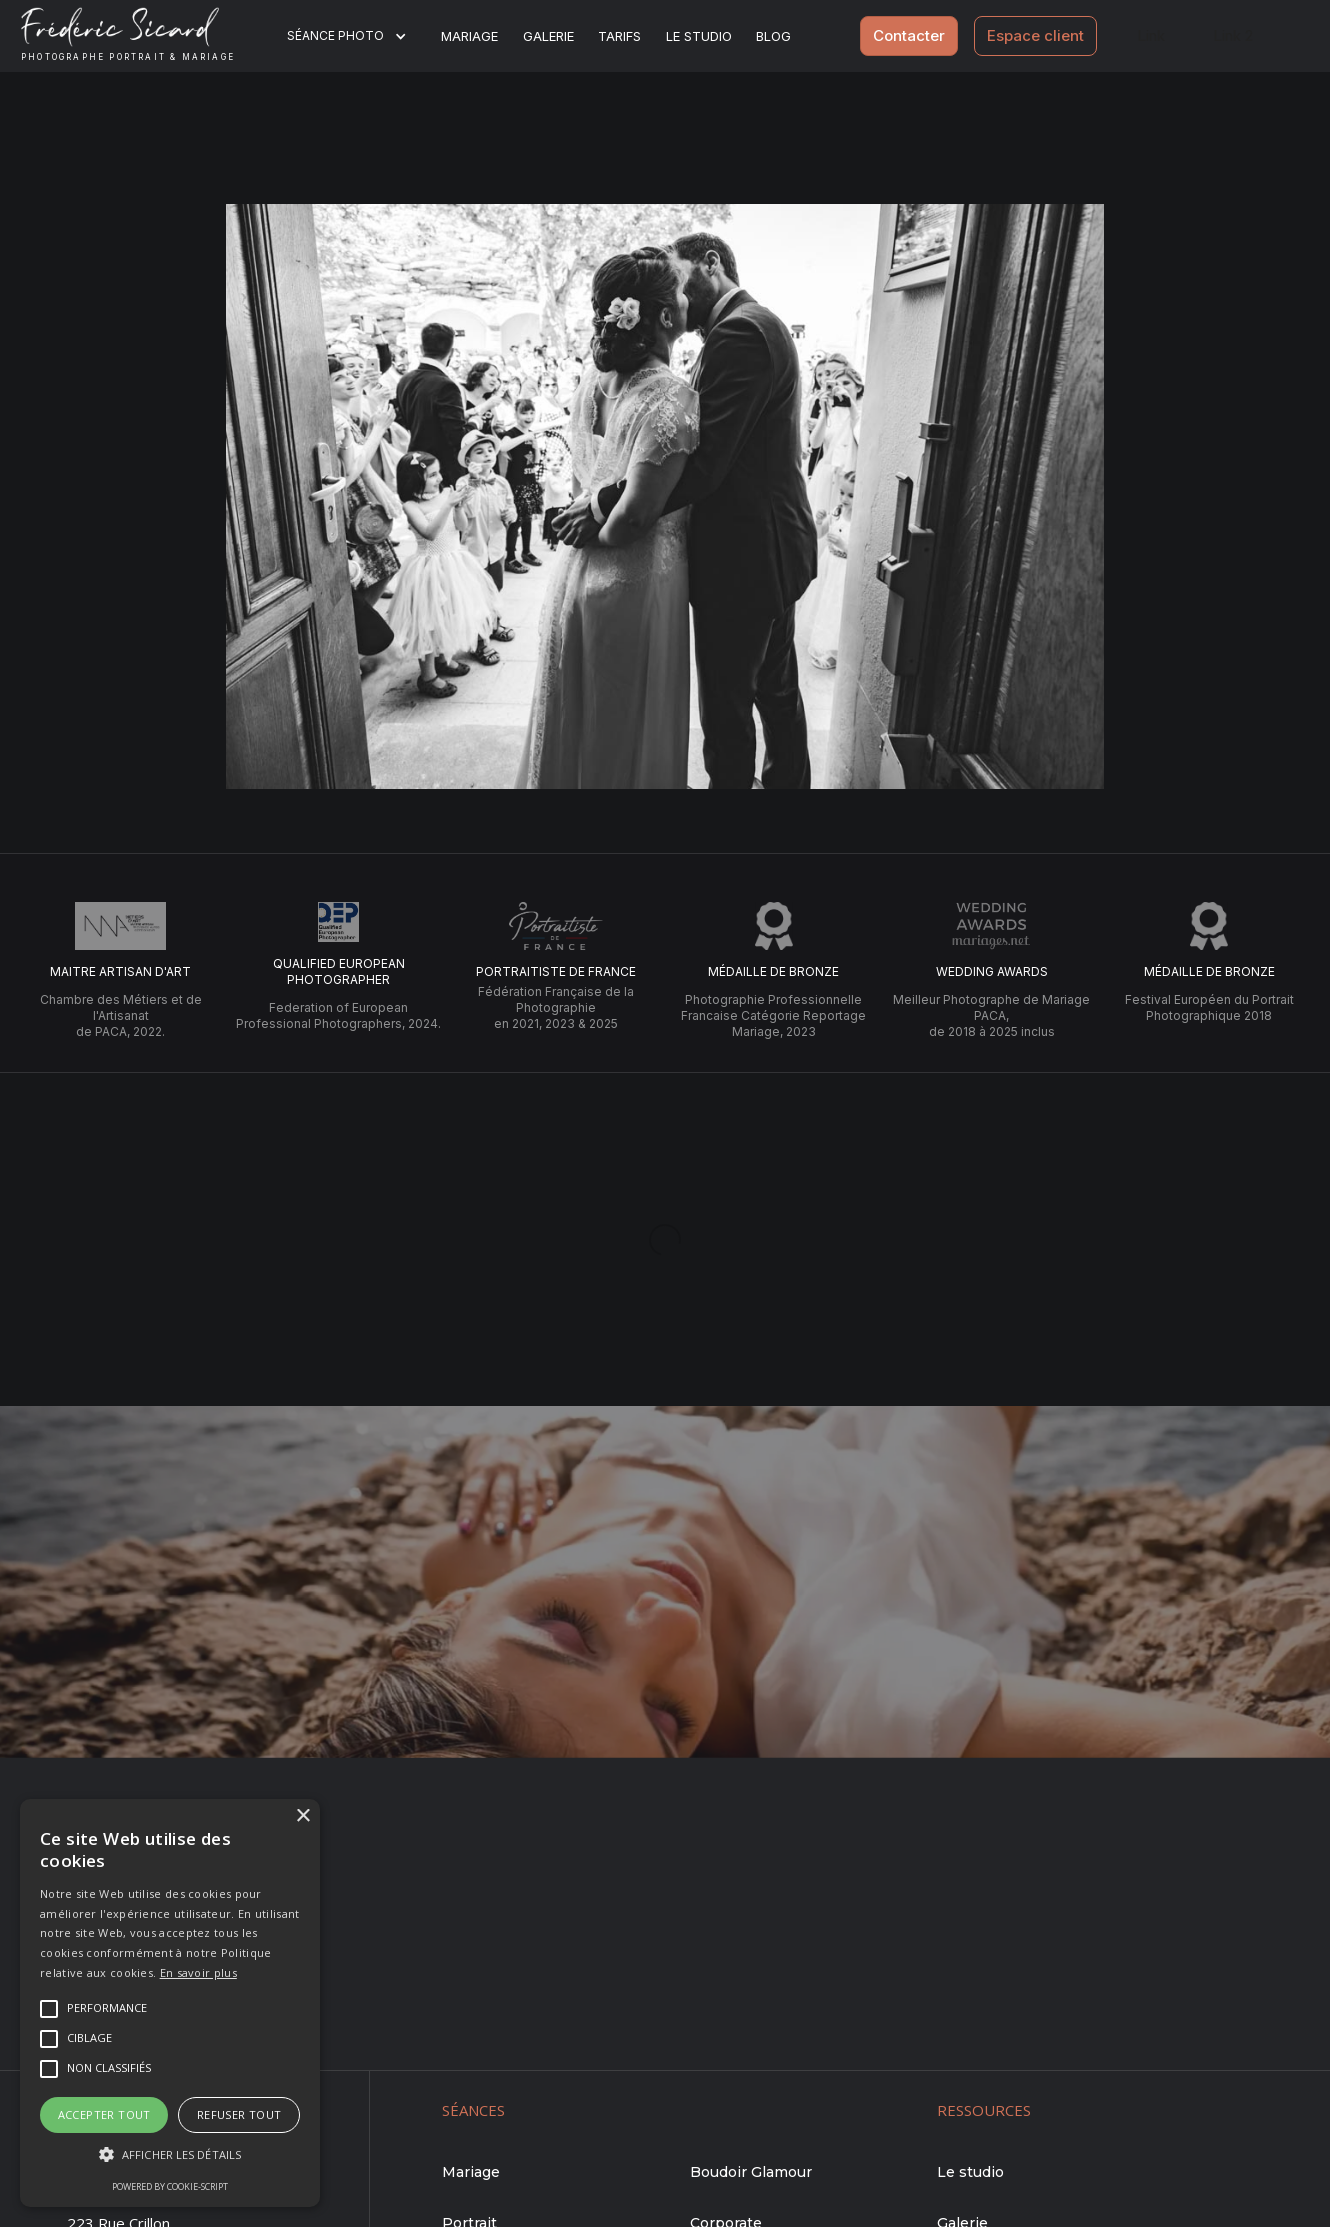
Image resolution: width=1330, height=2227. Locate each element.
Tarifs (619, 36)
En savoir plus (198, 1972)
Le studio (699, 36)
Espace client (1035, 35)
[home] (143, 36)
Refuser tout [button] (239, 2114)
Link (1151, 35)
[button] (359, 36)
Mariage (469, 36)
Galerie (548, 36)
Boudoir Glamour (751, 2172)
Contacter (909, 35)
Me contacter (664, 1691)
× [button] (302, 1816)
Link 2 (1233, 35)
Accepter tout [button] (104, 2114)
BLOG (773, 36)
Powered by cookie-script (170, 2186)
